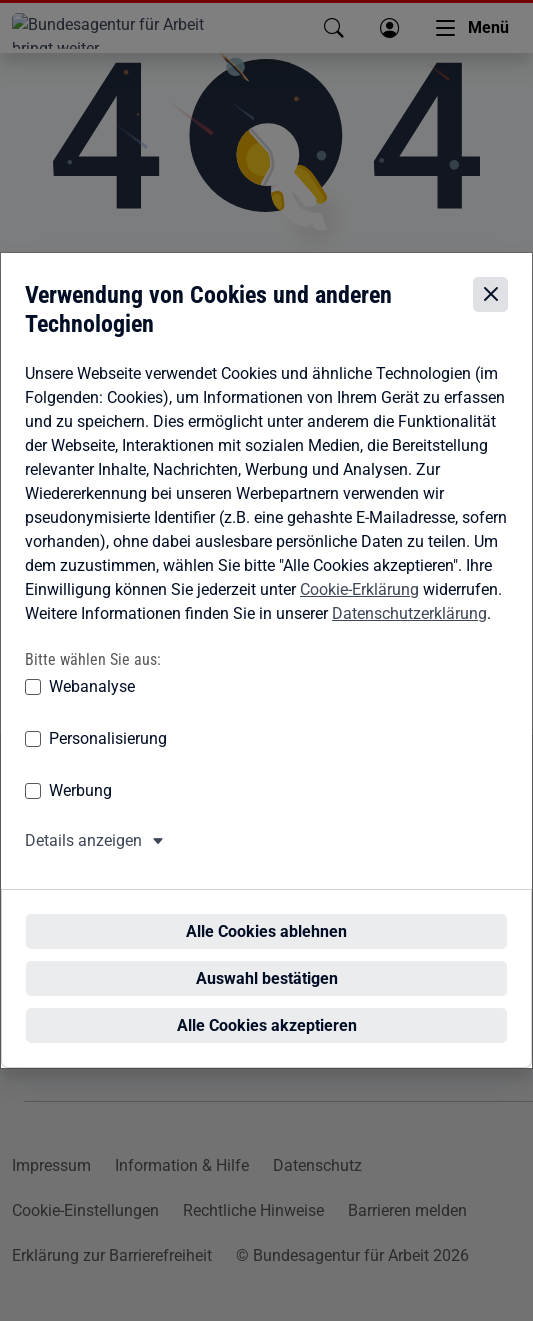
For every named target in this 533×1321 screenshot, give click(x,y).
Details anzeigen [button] (83, 859)
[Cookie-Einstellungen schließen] (490, 312)
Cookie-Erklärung (359, 608)
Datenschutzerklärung (409, 632)
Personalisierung (108, 757)
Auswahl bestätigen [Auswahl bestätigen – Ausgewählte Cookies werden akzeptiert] (273, 960)
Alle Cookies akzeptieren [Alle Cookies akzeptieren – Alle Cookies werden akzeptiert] (273, 1007)
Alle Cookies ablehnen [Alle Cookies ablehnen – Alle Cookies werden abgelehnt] (272, 913)
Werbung (80, 809)
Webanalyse (92, 705)
